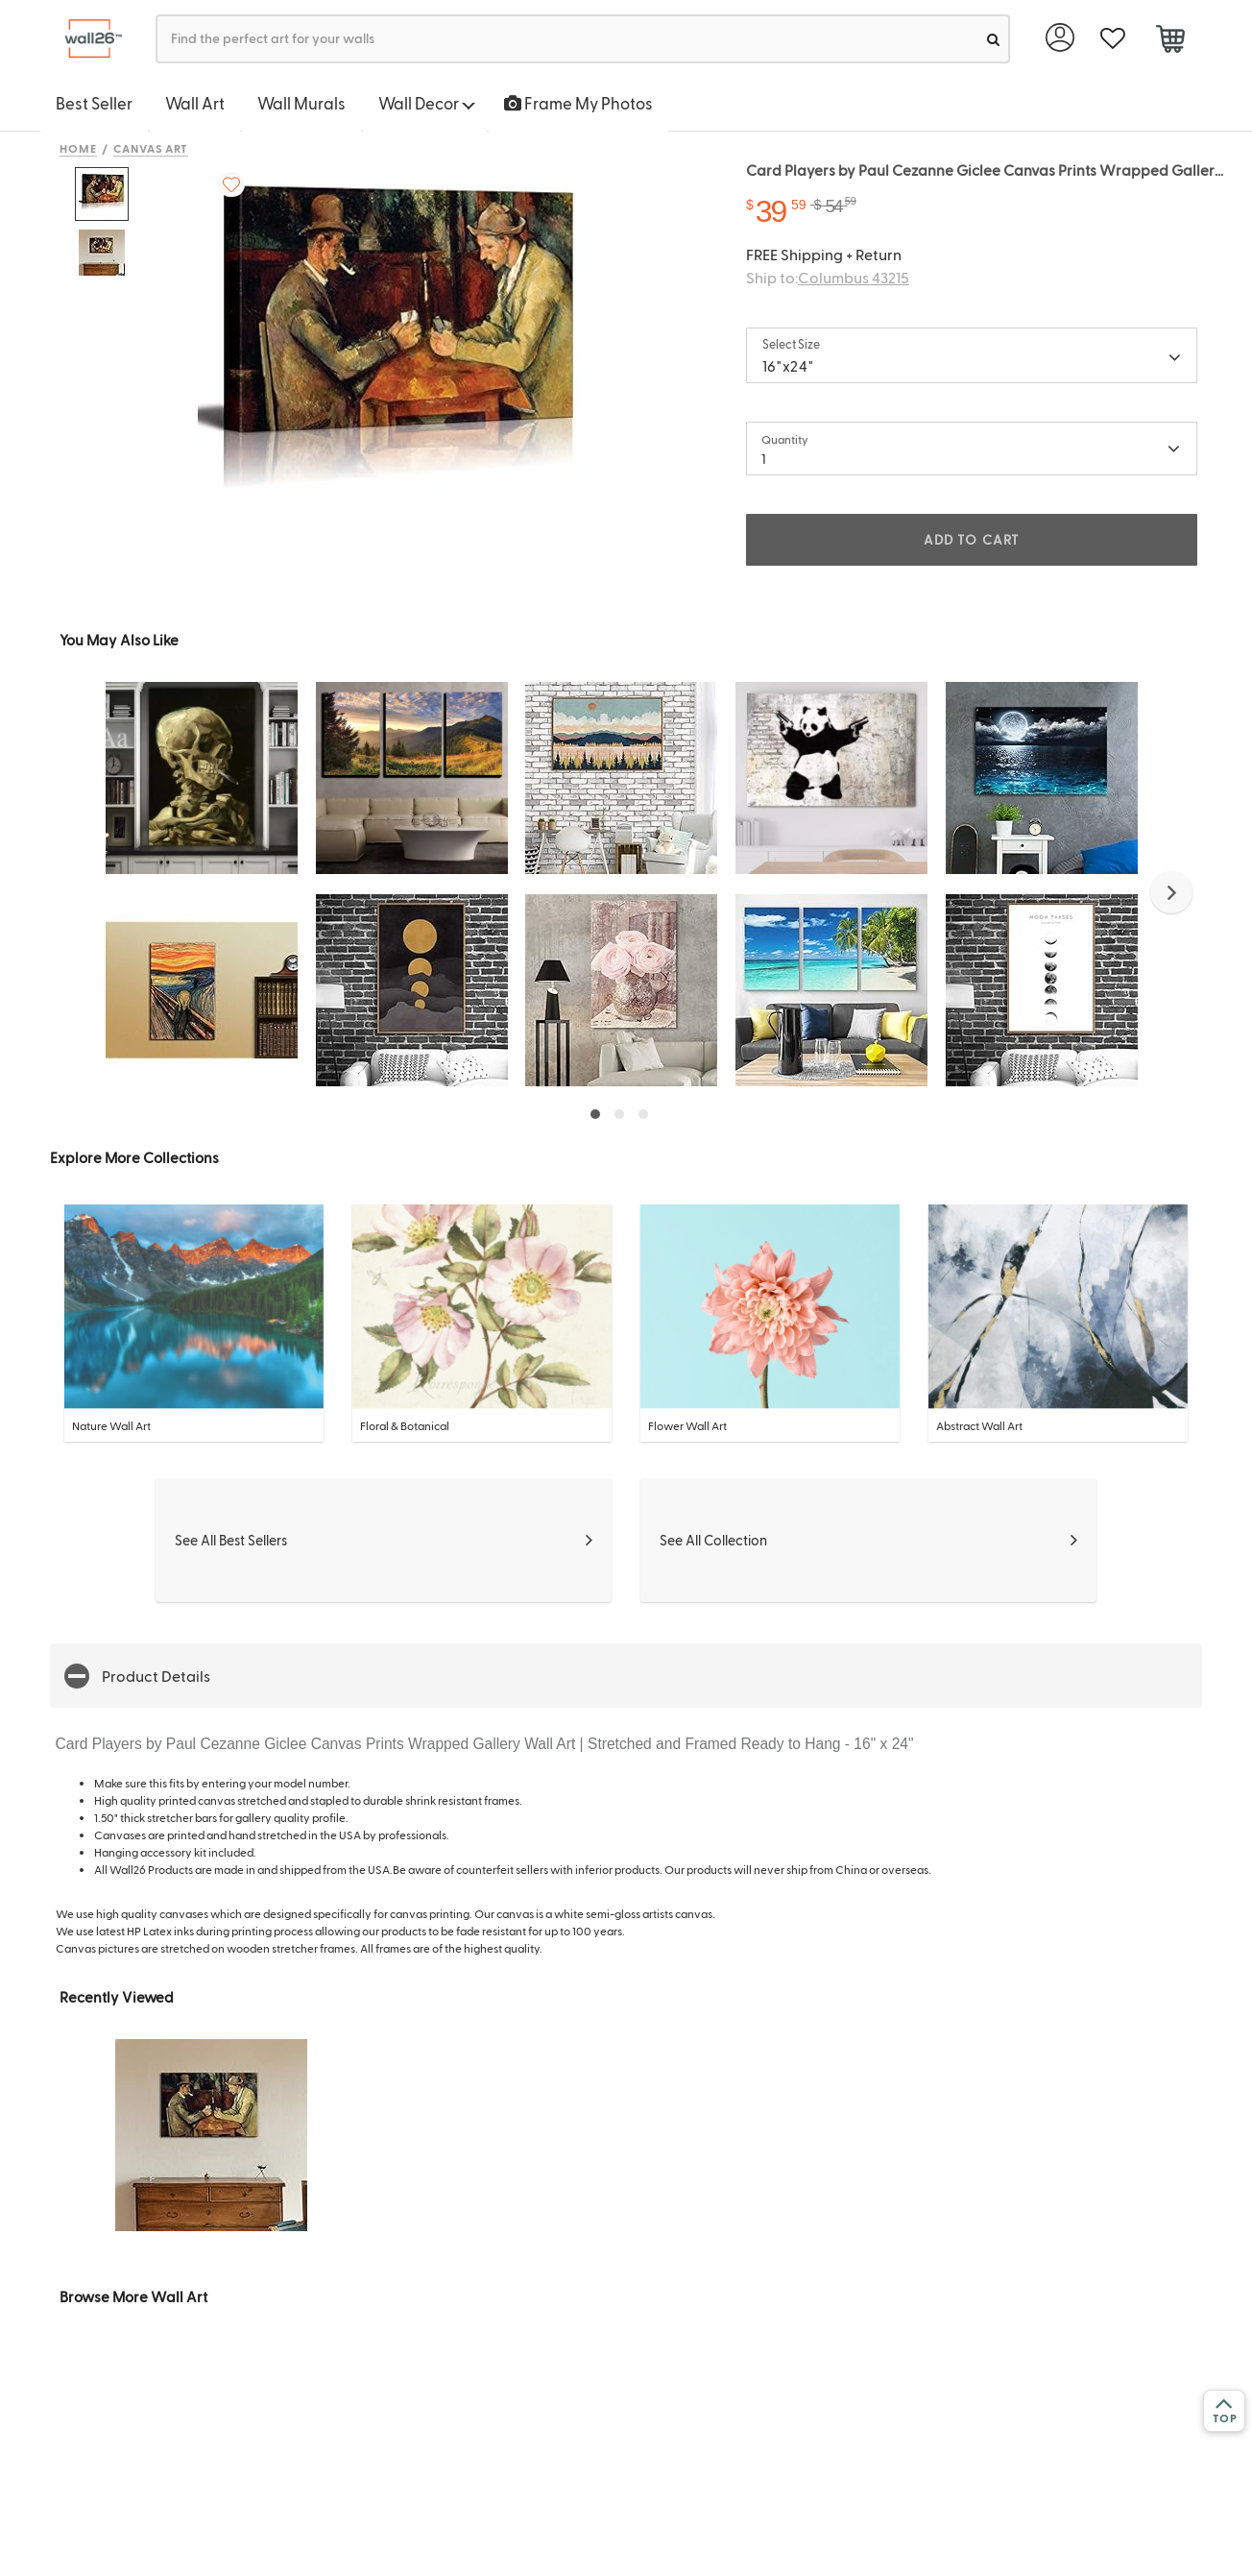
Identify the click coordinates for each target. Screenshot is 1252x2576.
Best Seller (94, 102)
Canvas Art (151, 148)
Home (78, 148)
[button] (1171, 892)
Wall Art (195, 102)
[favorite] (1112, 39)
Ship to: (827, 277)
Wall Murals (301, 102)
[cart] (1170, 41)
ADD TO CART (972, 539)
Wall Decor (426, 102)
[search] (993, 38)
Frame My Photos (578, 102)
